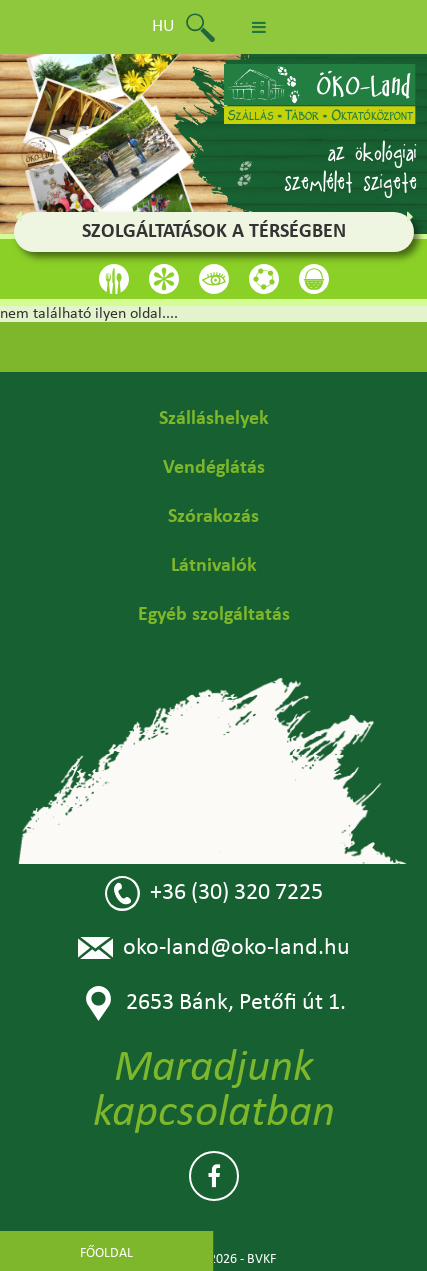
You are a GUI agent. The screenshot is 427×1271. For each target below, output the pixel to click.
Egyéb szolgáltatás (214, 615)
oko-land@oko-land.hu (214, 948)
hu (163, 26)
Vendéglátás (214, 468)
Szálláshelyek (214, 419)
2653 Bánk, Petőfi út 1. (213, 1003)
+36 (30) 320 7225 (214, 893)
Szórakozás (213, 517)
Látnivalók (214, 566)
